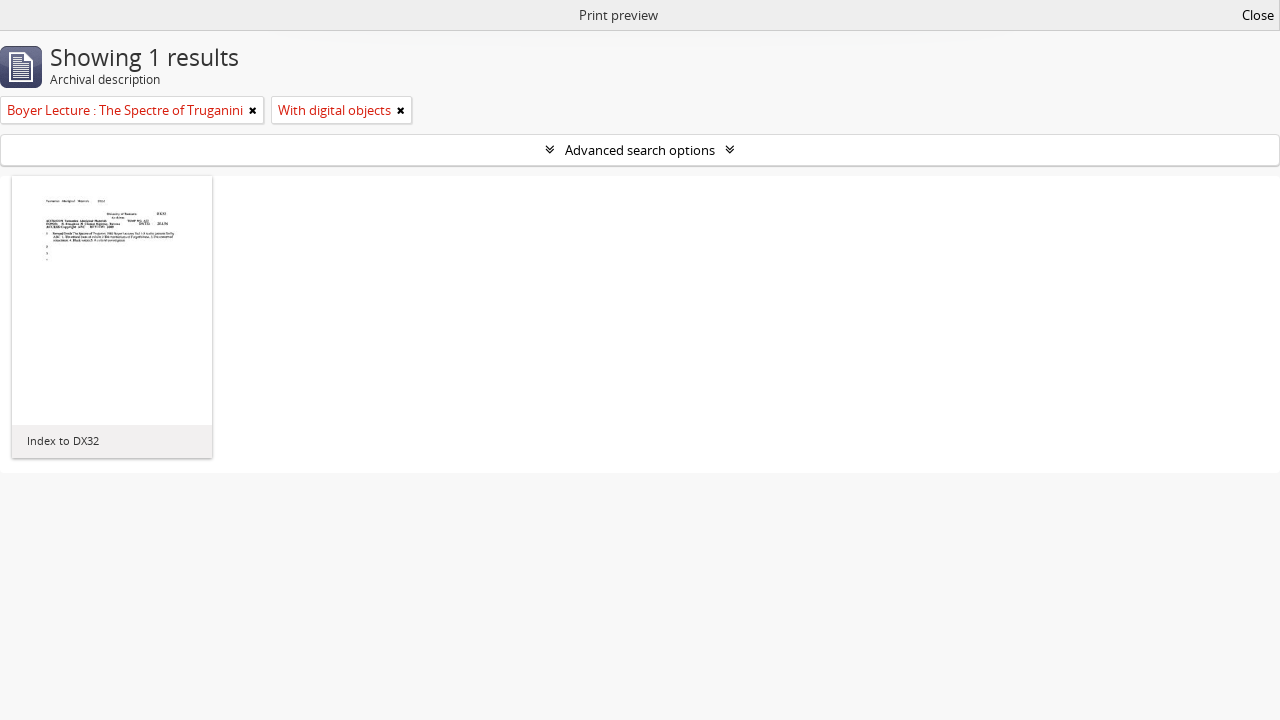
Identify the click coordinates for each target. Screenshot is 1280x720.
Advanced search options (640, 150)
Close (1258, 15)
